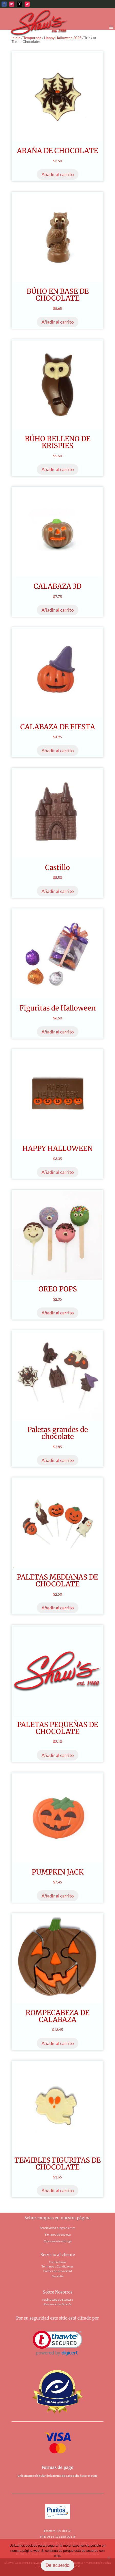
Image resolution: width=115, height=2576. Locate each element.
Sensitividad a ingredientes (57, 2228)
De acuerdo (57, 2565)
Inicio (16, 37)
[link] (57, 2343)
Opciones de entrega (57, 2241)
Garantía (58, 2276)
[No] (108, 2557)
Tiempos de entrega (58, 2234)
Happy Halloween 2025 (62, 37)
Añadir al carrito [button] (57, 174)
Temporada (32, 37)
